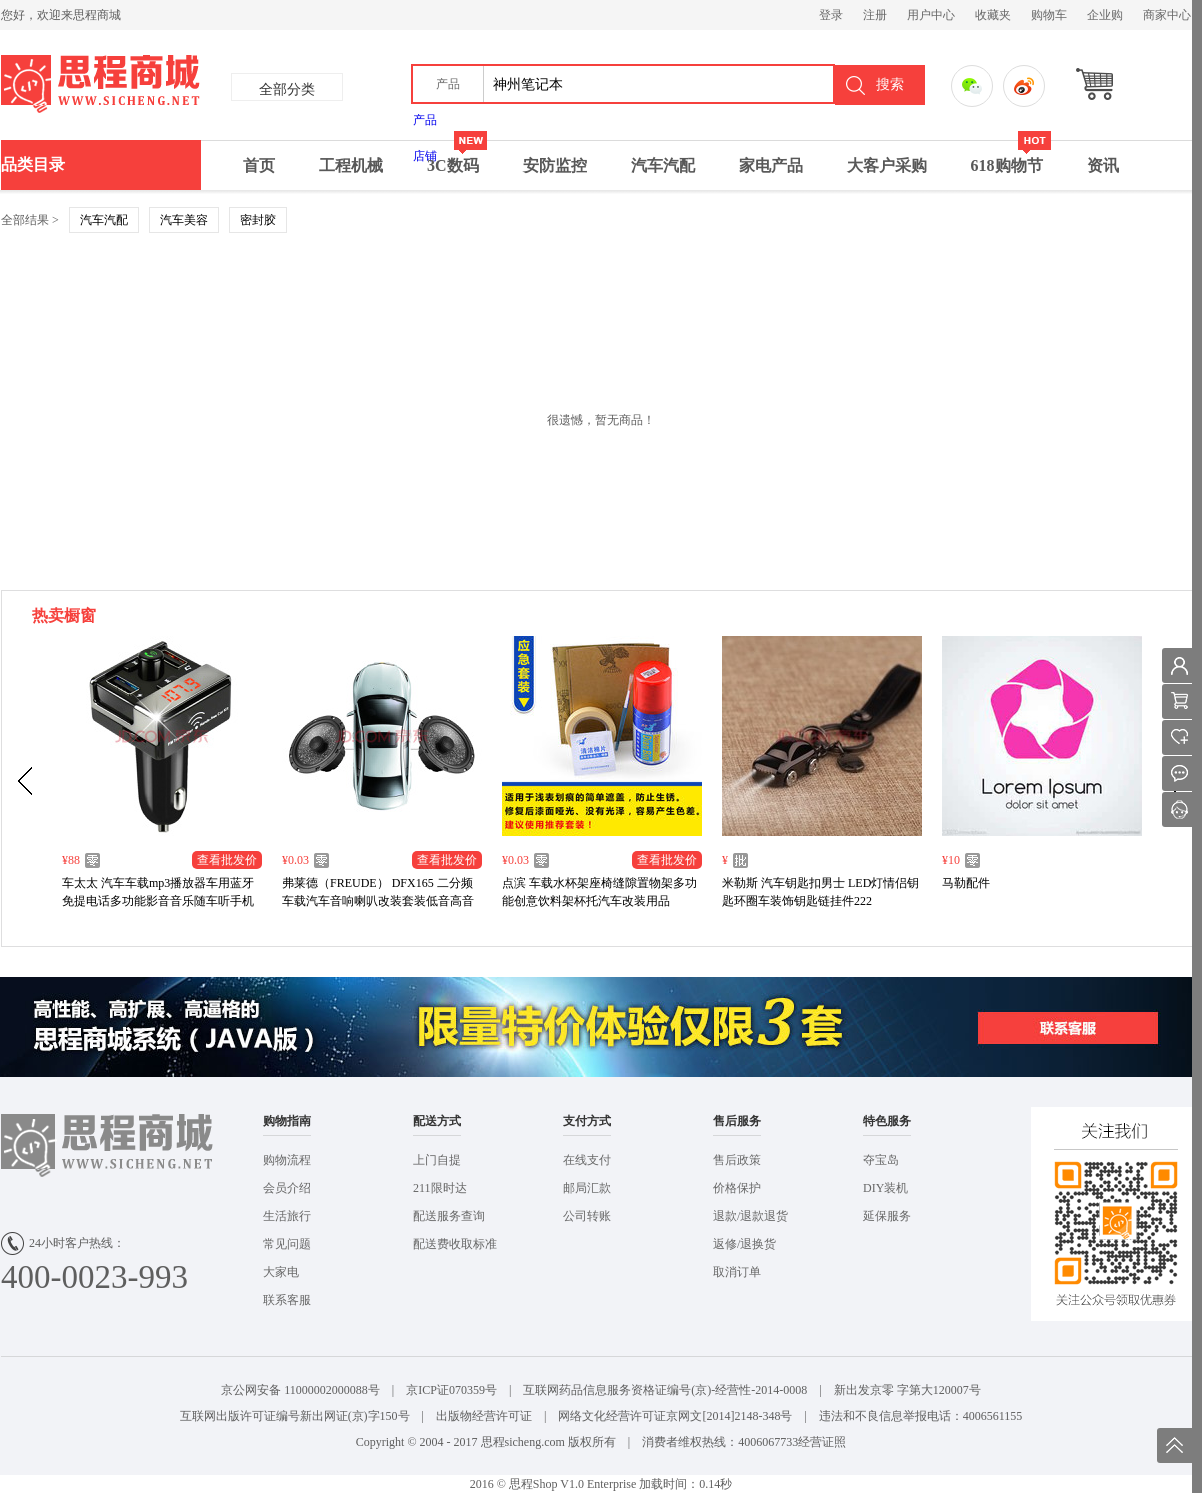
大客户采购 (887, 165)
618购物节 (1011, 157)
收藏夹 (993, 15)
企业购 (1105, 15)
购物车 (1049, 15)
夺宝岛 (881, 1160)
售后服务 (737, 1121)
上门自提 (437, 1160)
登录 (831, 15)
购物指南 (287, 1121)
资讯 (1103, 165)
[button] (448, 84)
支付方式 (587, 1121)
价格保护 (737, 1188)
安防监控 (555, 165)
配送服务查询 (449, 1216)
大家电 (281, 1272)
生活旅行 (287, 1216)
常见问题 (287, 1244)
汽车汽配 (663, 165)
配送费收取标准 (455, 1244)
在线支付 (587, 1160)
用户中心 (931, 15)
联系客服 (287, 1300)
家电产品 (771, 165)
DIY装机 (885, 1188)
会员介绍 (287, 1188)
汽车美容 (184, 220)
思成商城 (188, 85)
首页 (259, 165)
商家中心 (1167, 15)
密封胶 (258, 220)
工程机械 (351, 165)
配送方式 (437, 1121)
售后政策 (737, 1160)
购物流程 (287, 1160)
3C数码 (457, 157)
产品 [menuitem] (425, 120)
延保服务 (887, 1216)
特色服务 (887, 1121)
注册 (875, 15)
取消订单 (737, 1272)
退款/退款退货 (750, 1216)
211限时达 (440, 1188)
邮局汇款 (587, 1188)
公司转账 (587, 1216)
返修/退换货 (744, 1244)
